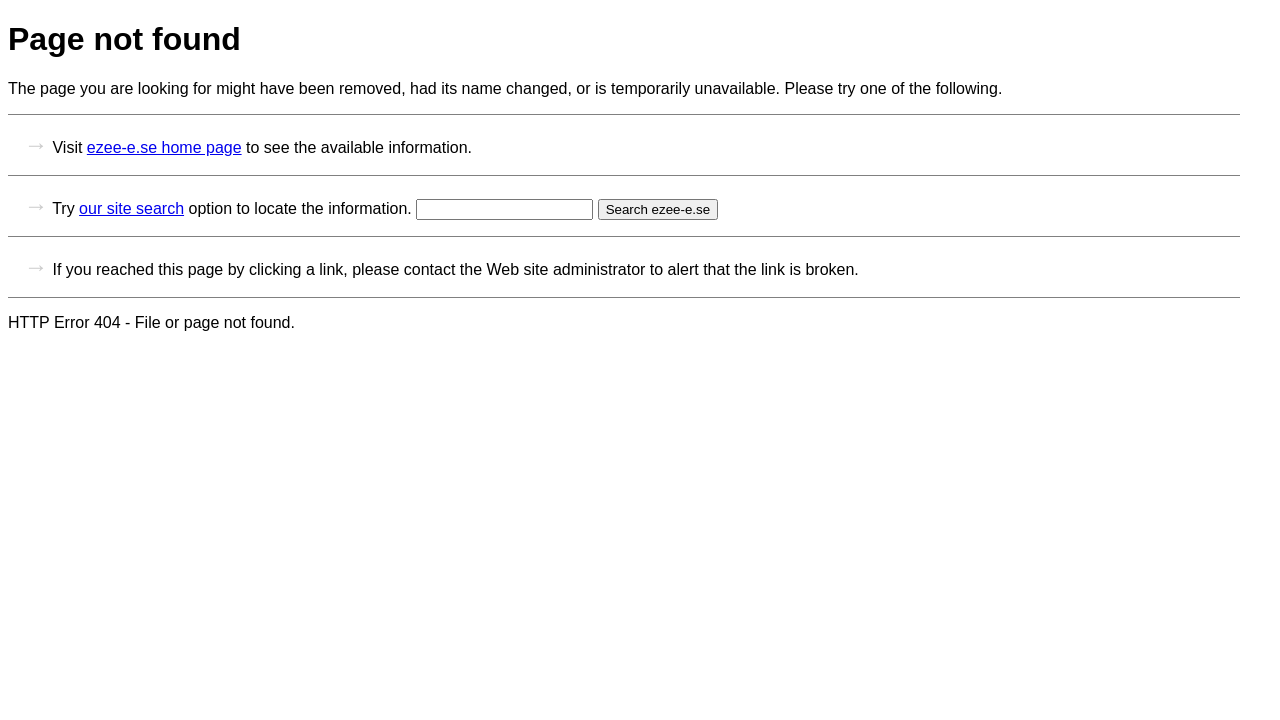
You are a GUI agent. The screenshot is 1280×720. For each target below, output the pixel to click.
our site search (131, 208)
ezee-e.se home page (164, 147)
